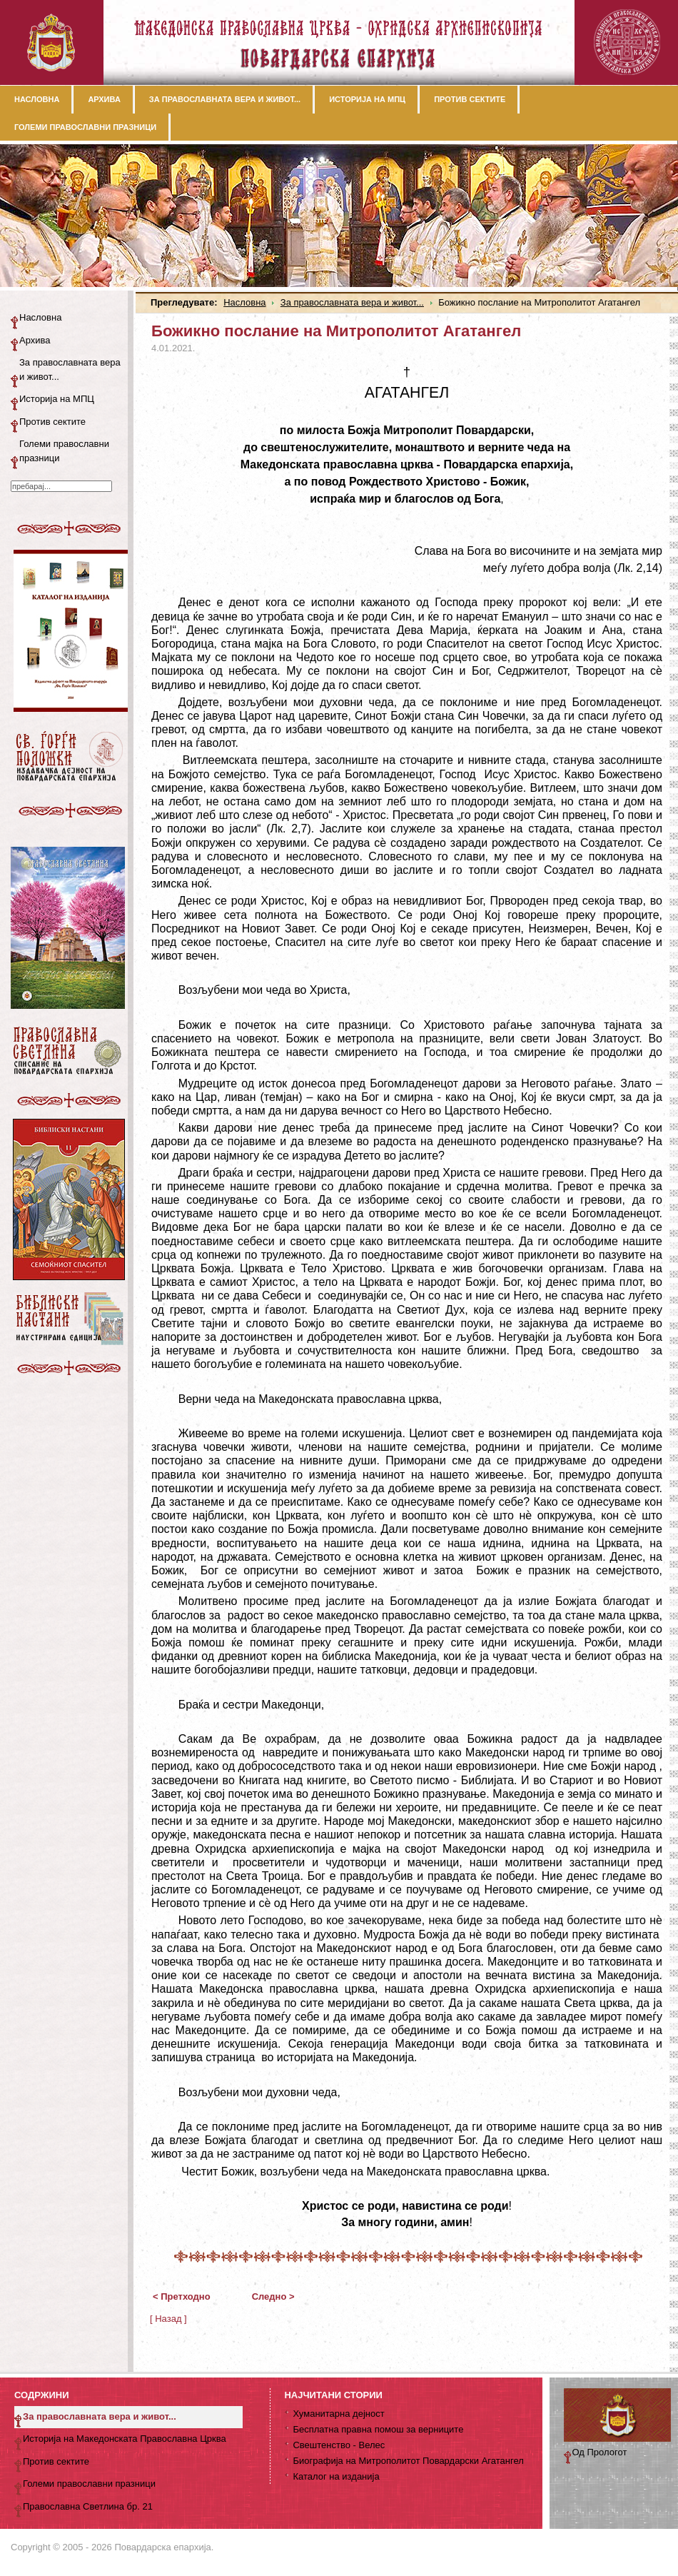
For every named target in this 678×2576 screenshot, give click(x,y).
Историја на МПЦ (56, 398)
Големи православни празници (64, 450)
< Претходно (182, 2296)
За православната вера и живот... (352, 302)
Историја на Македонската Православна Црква (124, 2438)
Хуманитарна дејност (338, 2413)
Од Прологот (599, 2452)
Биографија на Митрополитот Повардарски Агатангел (408, 2460)
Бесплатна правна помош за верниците (378, 2429)
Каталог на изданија (336, 2476)
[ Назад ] (168, 2318)
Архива (35, 340)
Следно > (273, 2296)
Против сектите (52, 421)
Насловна (244, 302)
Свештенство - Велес (339, 2445)
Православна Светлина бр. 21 (88, 2506)
